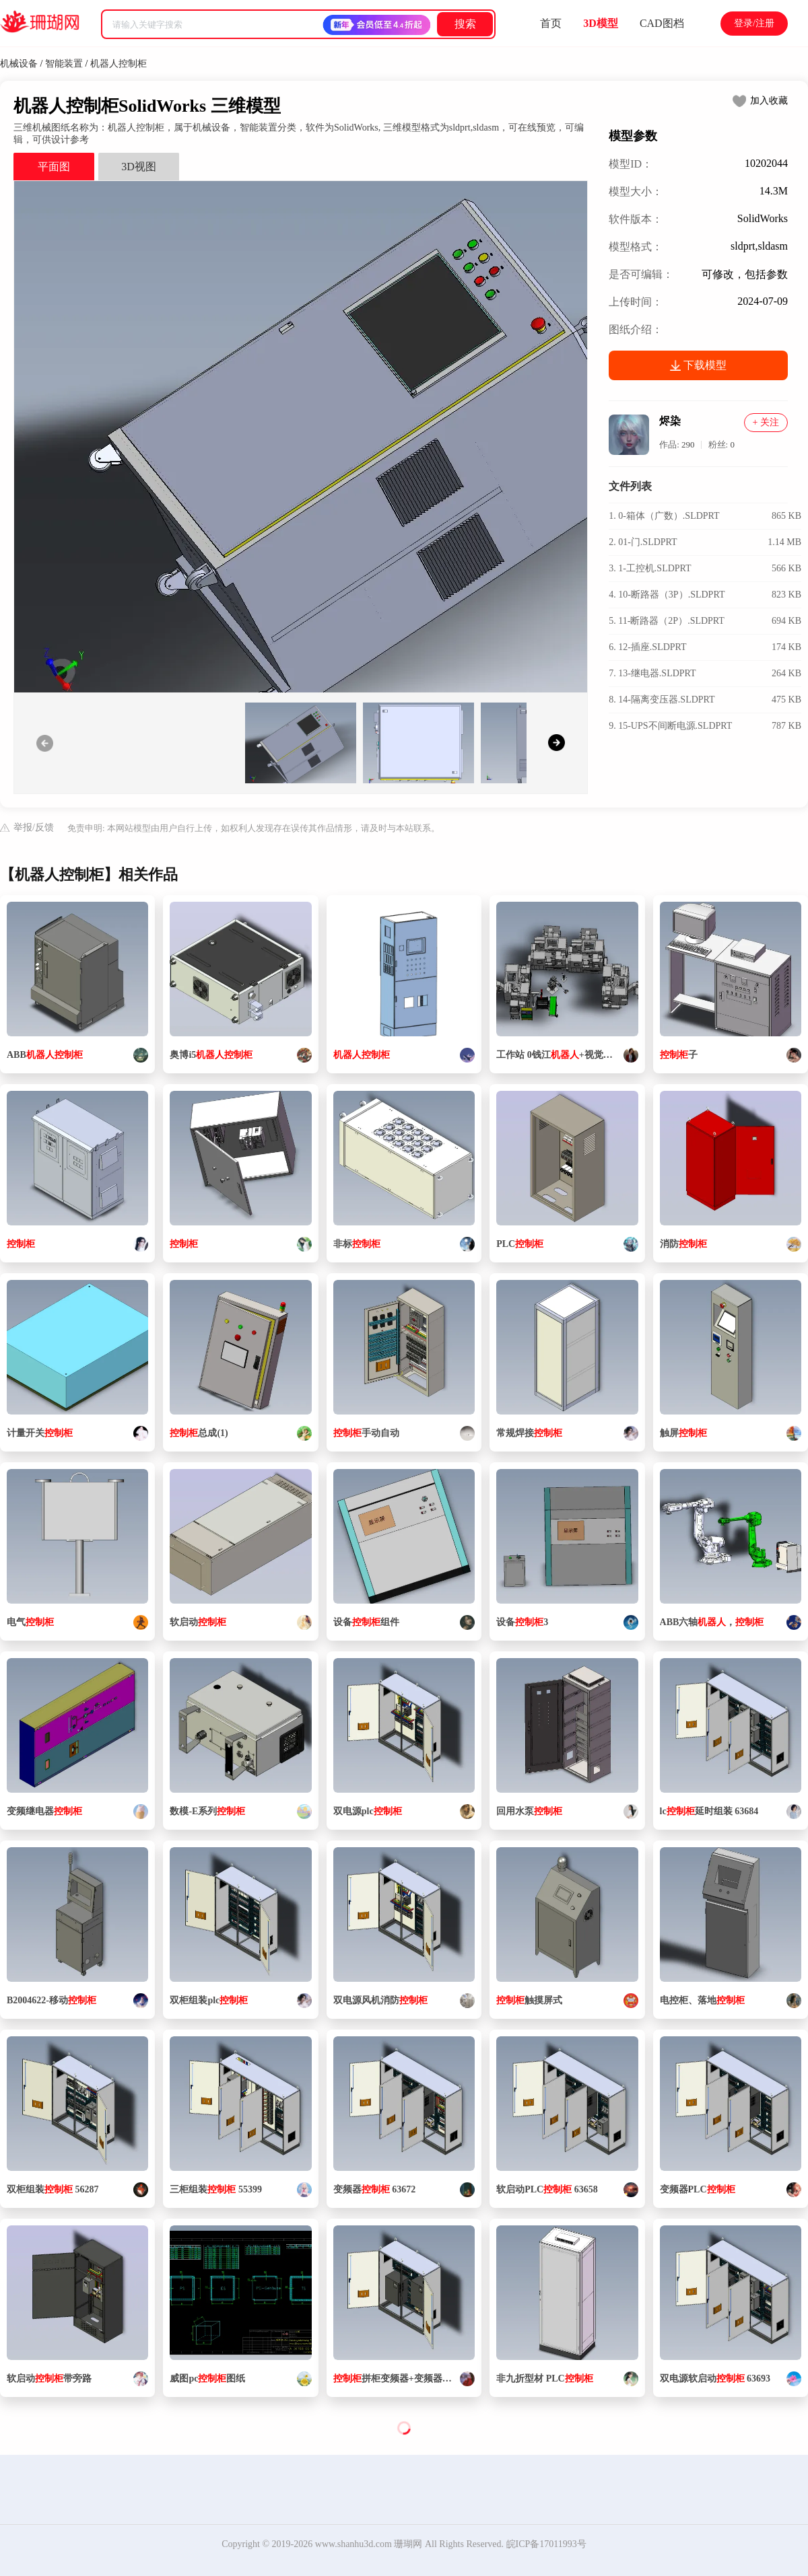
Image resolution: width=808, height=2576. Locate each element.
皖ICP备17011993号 (546, 2544)
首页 (551, 23)
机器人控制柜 (118, 64)
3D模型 (600, 23)
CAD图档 (662, 23)
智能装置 (64, 64)
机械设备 (19, 64)
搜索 (465, 24)
